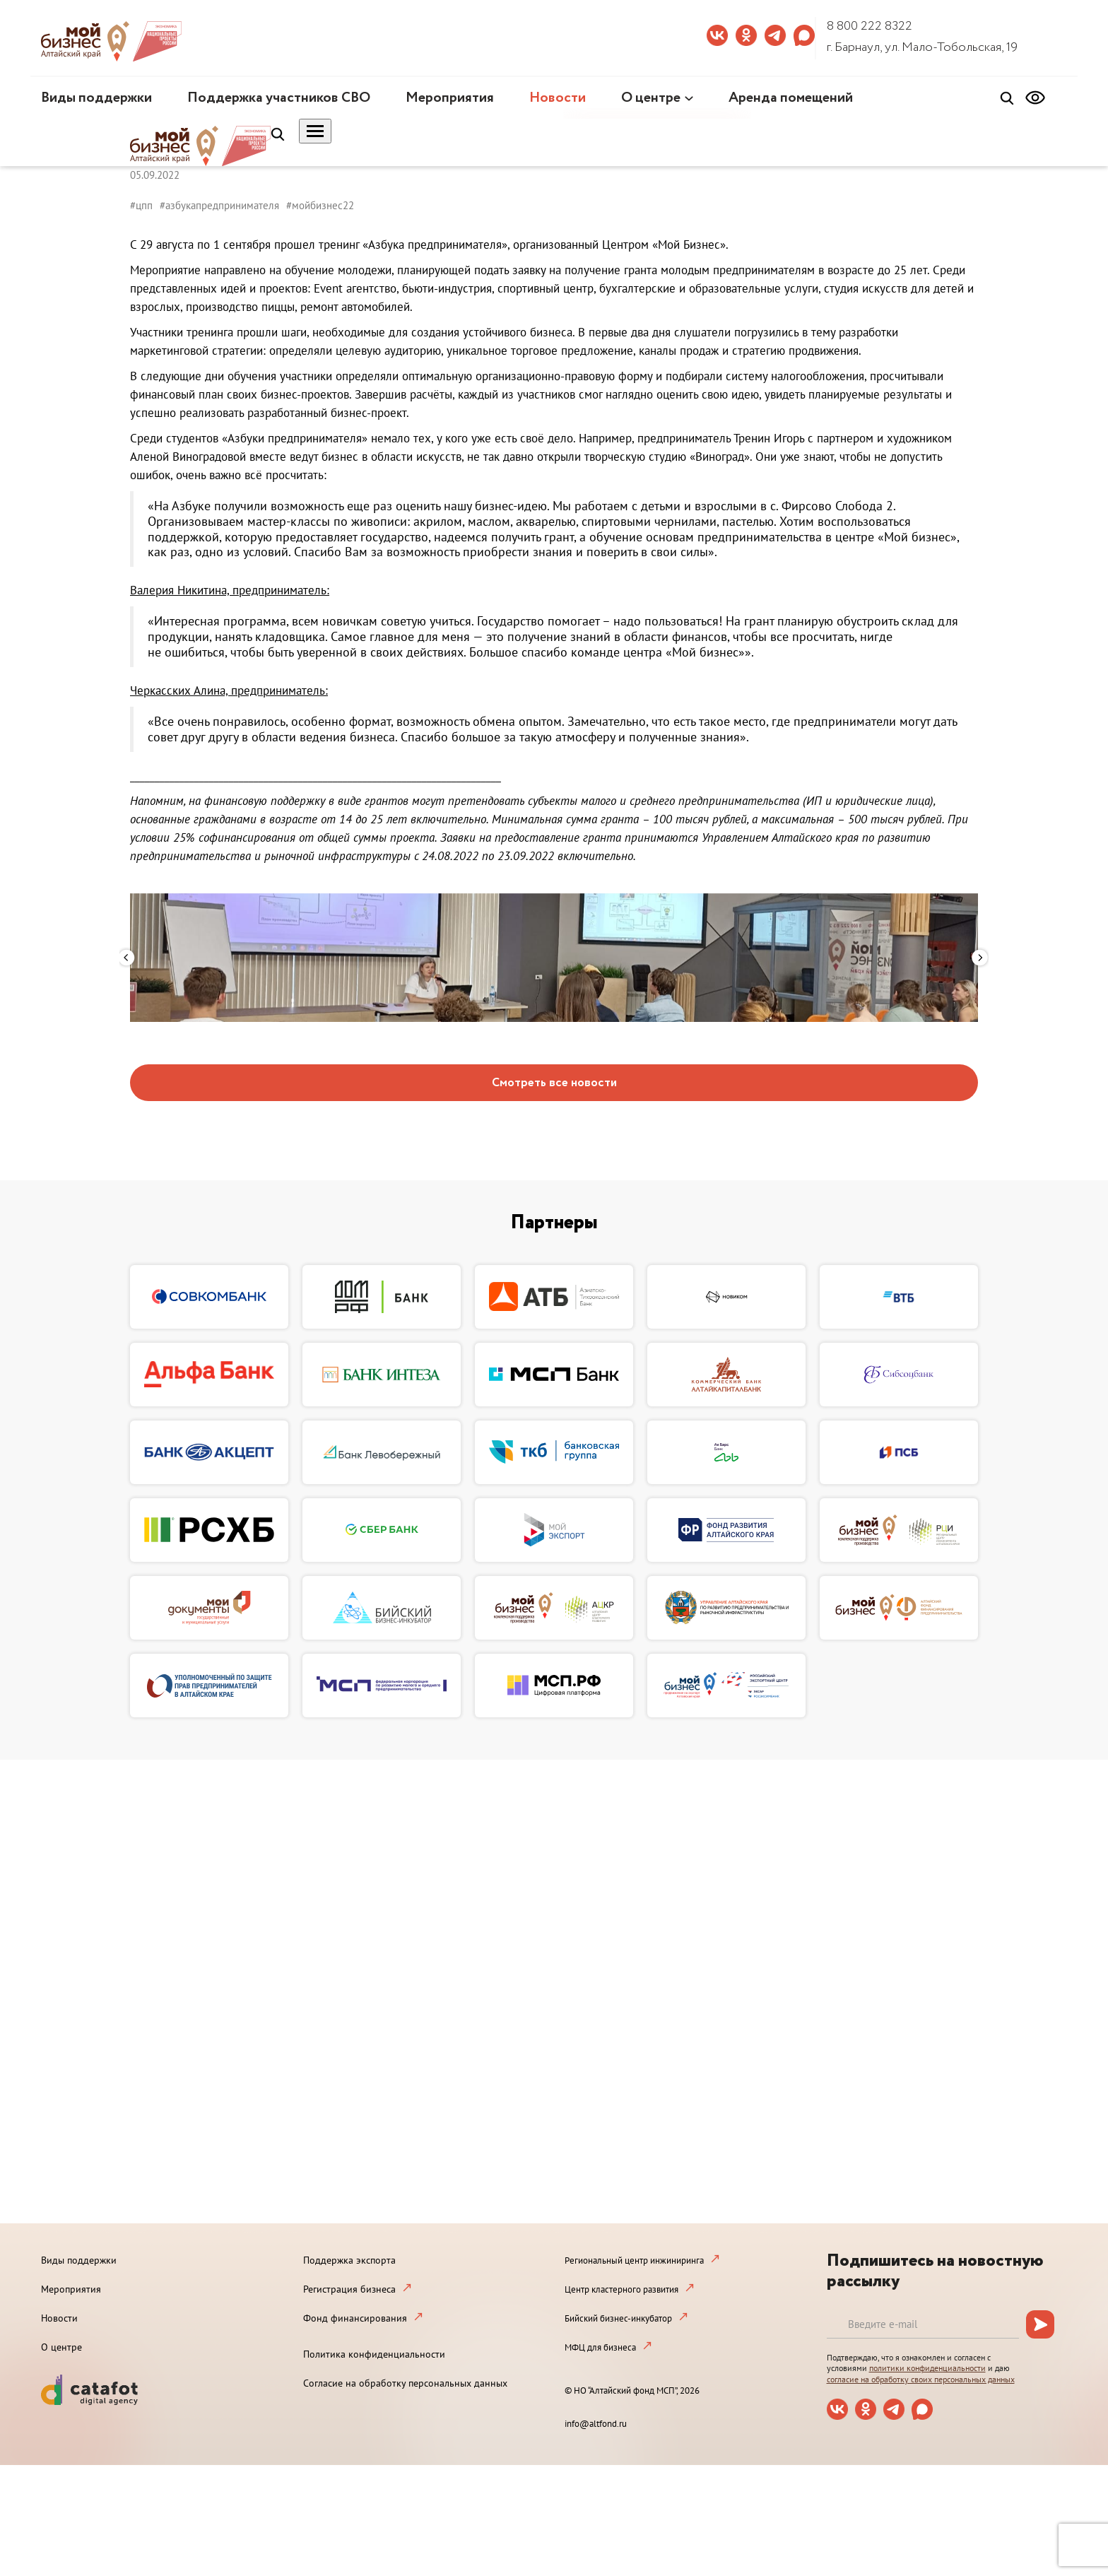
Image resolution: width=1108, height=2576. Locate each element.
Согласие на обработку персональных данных (405, 2383)
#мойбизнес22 (320, 205)
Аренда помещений (791, 98)
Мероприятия (450, 98)
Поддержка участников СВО (278, 98)
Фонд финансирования (355, 2318)
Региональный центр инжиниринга (634, 2260)
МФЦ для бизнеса (600, 2347)
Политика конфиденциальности (374, 2354)
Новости (557, 98)
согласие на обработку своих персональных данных (921, 2379)
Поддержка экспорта (349, 2260)
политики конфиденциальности (927, 2368)
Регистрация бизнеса (349, 2289)
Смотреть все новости (554, 1083)
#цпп (141, 205)
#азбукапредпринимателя (219, 205)
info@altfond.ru (596, 2424)
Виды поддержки (96, 98)
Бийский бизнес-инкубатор (618, 2318)
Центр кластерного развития (621, 2289)
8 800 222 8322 (869, 26)
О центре (650, 98)
